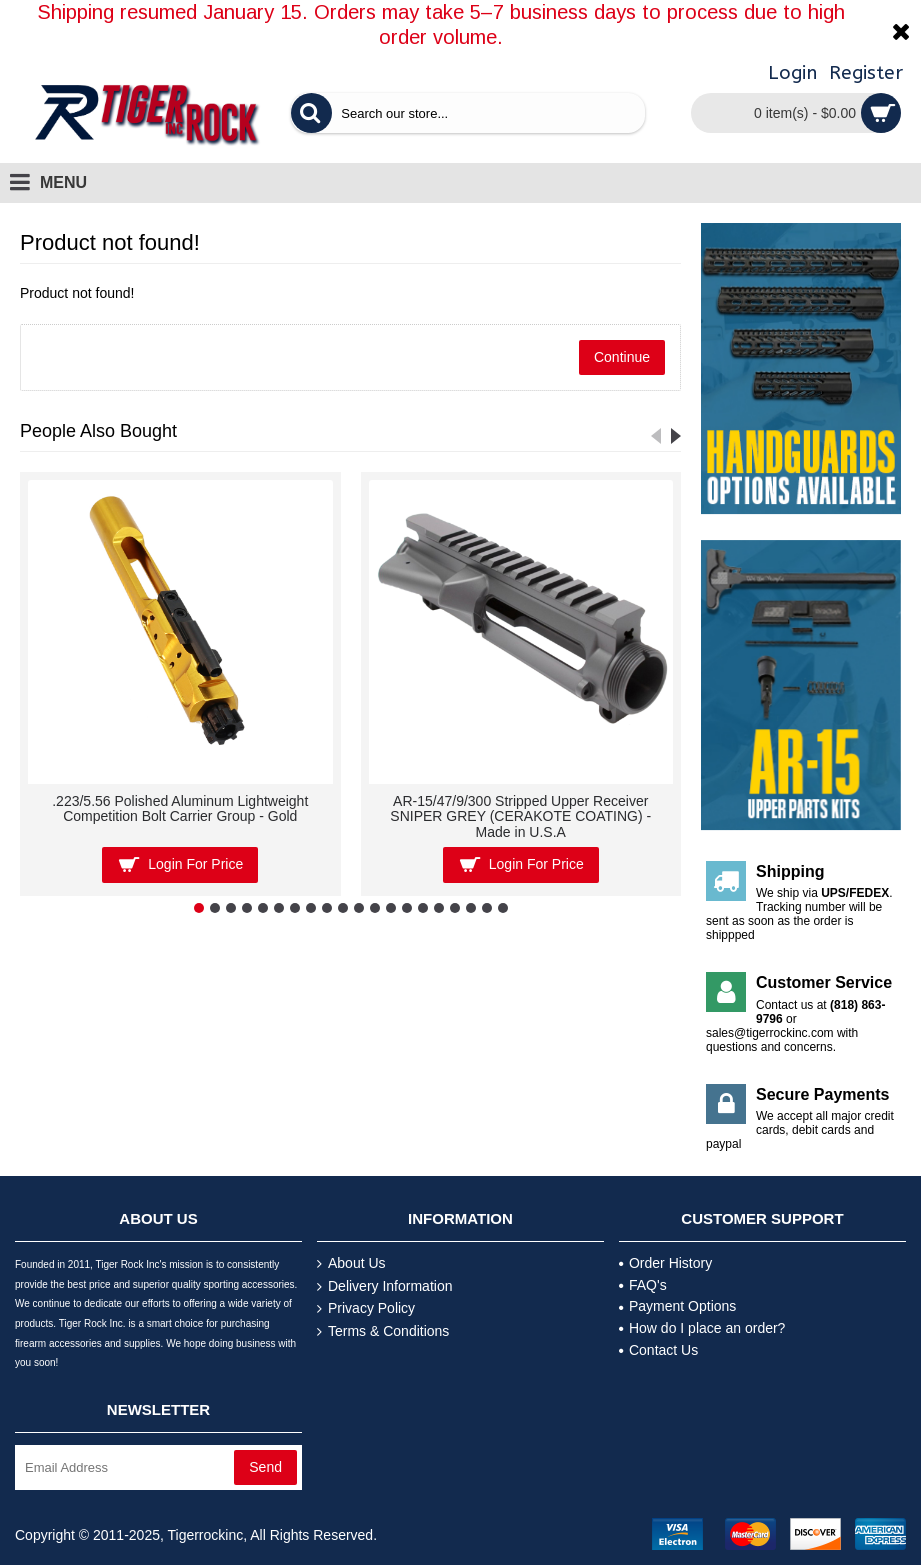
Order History (665, 1263)
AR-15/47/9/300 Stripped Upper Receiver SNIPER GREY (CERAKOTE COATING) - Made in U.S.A (520, 816)
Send (265, 1467)
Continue (622, 357)
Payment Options (677, 1306)
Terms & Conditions (383, 1331)
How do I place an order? (702, 1328)
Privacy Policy (366, 1308)
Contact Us (658, 1350)
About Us (351, 1263)
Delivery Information (385, 1286)
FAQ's (643, 1285)
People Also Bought (98, 431)
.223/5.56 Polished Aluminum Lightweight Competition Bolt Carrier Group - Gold (180, 808)
